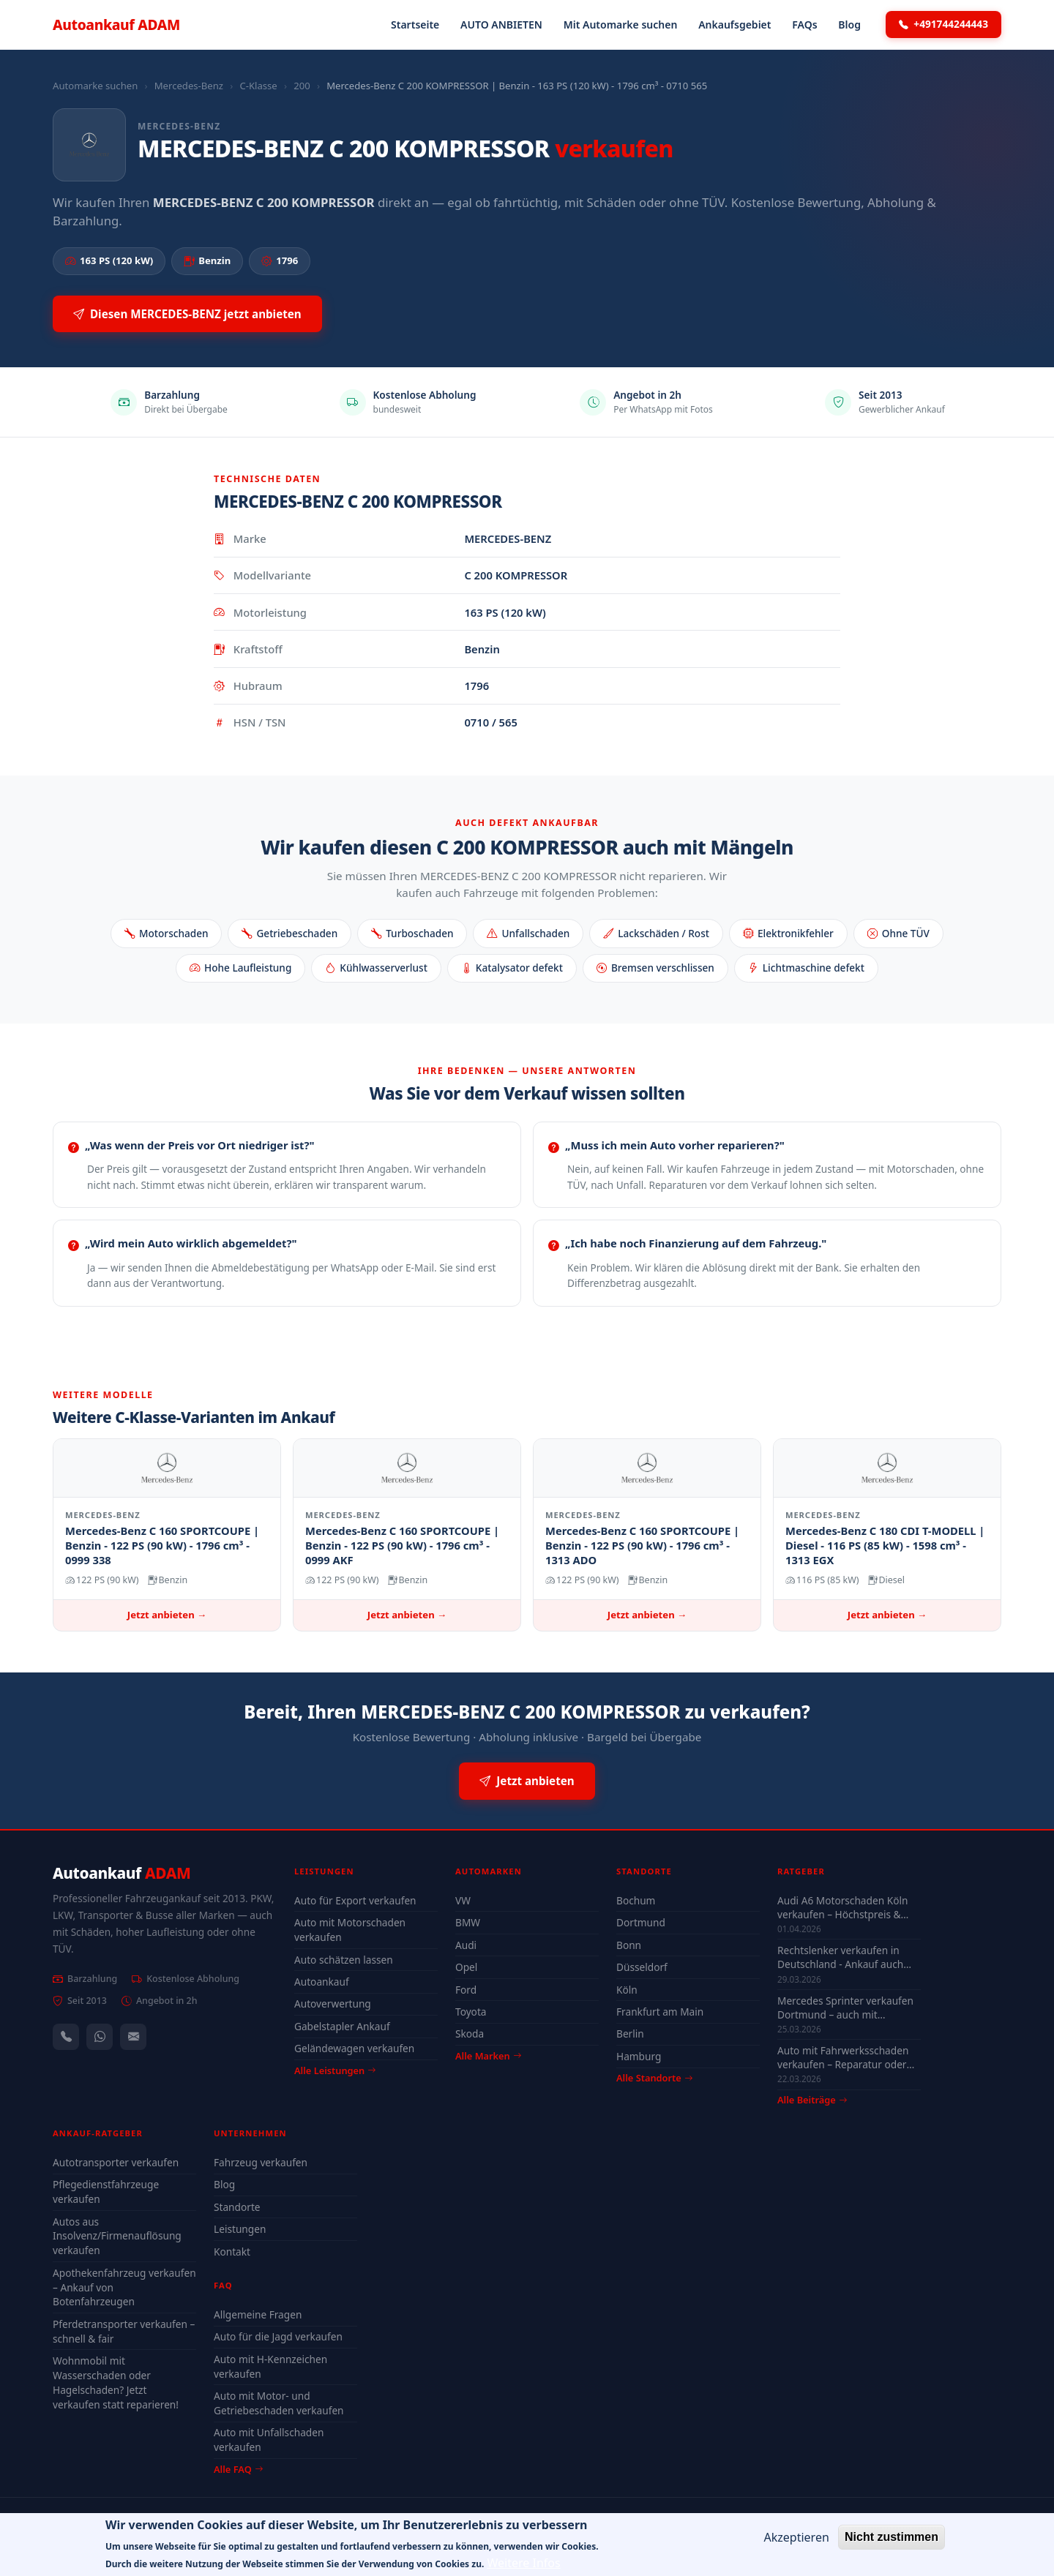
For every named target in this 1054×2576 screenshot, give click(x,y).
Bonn (628, 1945)
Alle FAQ (238, 2469)
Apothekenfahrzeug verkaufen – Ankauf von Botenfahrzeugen (124, 2287)
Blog (849, 24)
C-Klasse (258, 85)
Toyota (471, 2012)
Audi (465, 1945)
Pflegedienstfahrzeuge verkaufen (106, 2191)
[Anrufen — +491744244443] (66, 2037)
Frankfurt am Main (659, 2012)
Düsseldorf (642, 1967)
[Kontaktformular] (133, 2037)
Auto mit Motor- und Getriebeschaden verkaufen (279, 2403)
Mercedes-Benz (188, 85)
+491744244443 (943, 24)
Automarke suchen (95, 85)
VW (463, 1900)
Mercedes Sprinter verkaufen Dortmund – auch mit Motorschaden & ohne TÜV (845, 2007)
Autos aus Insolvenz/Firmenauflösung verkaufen (117, 2236)
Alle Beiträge (812, 2100)
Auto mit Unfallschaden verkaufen (269, 2439)
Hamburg (638, 2056)
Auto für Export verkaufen (355, 1900)
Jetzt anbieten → (166, 1614)
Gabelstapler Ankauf (342, 2026)
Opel (466, 1967)
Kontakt (232, 2251)
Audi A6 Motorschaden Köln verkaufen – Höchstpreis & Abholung (842, 1907)
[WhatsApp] (99, 2037)
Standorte (237, 2207)
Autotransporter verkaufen (116, 2162)
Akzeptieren (796, 2542)
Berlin (630, 2033)
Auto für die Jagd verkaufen (278, 2336)
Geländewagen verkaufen (354, 2048)
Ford (465, 1990)
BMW (467, 1922)
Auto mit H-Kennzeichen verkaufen (270, 2366)
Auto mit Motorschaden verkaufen (349, 1929)
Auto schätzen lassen (343, 1960)
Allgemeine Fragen (258, 2314)
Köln (627, 1990)
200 (302, 85)
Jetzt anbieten (526, 1781)
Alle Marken (488, 2055)
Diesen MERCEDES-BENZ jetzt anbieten (187, 314)
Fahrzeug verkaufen (260, 2162)
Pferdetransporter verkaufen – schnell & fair (124, 2331)
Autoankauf (116, 24)
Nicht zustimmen (891, 2542)
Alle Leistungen (334, 2070)
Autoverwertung (332, 2003)
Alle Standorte (654, 2077)
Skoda (469, 2033)
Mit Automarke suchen (621, 24)
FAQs (804, 24)
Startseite (415, 24)
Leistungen (240, 2229)
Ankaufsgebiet (734, 24)
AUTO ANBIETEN (501, 24)
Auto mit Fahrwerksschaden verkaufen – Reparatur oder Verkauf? (842, 2057)
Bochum (635, 1900)
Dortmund (640, 1922)
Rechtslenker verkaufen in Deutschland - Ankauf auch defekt (840, 1957)
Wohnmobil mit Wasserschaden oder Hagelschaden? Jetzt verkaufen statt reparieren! (116, 2382)
